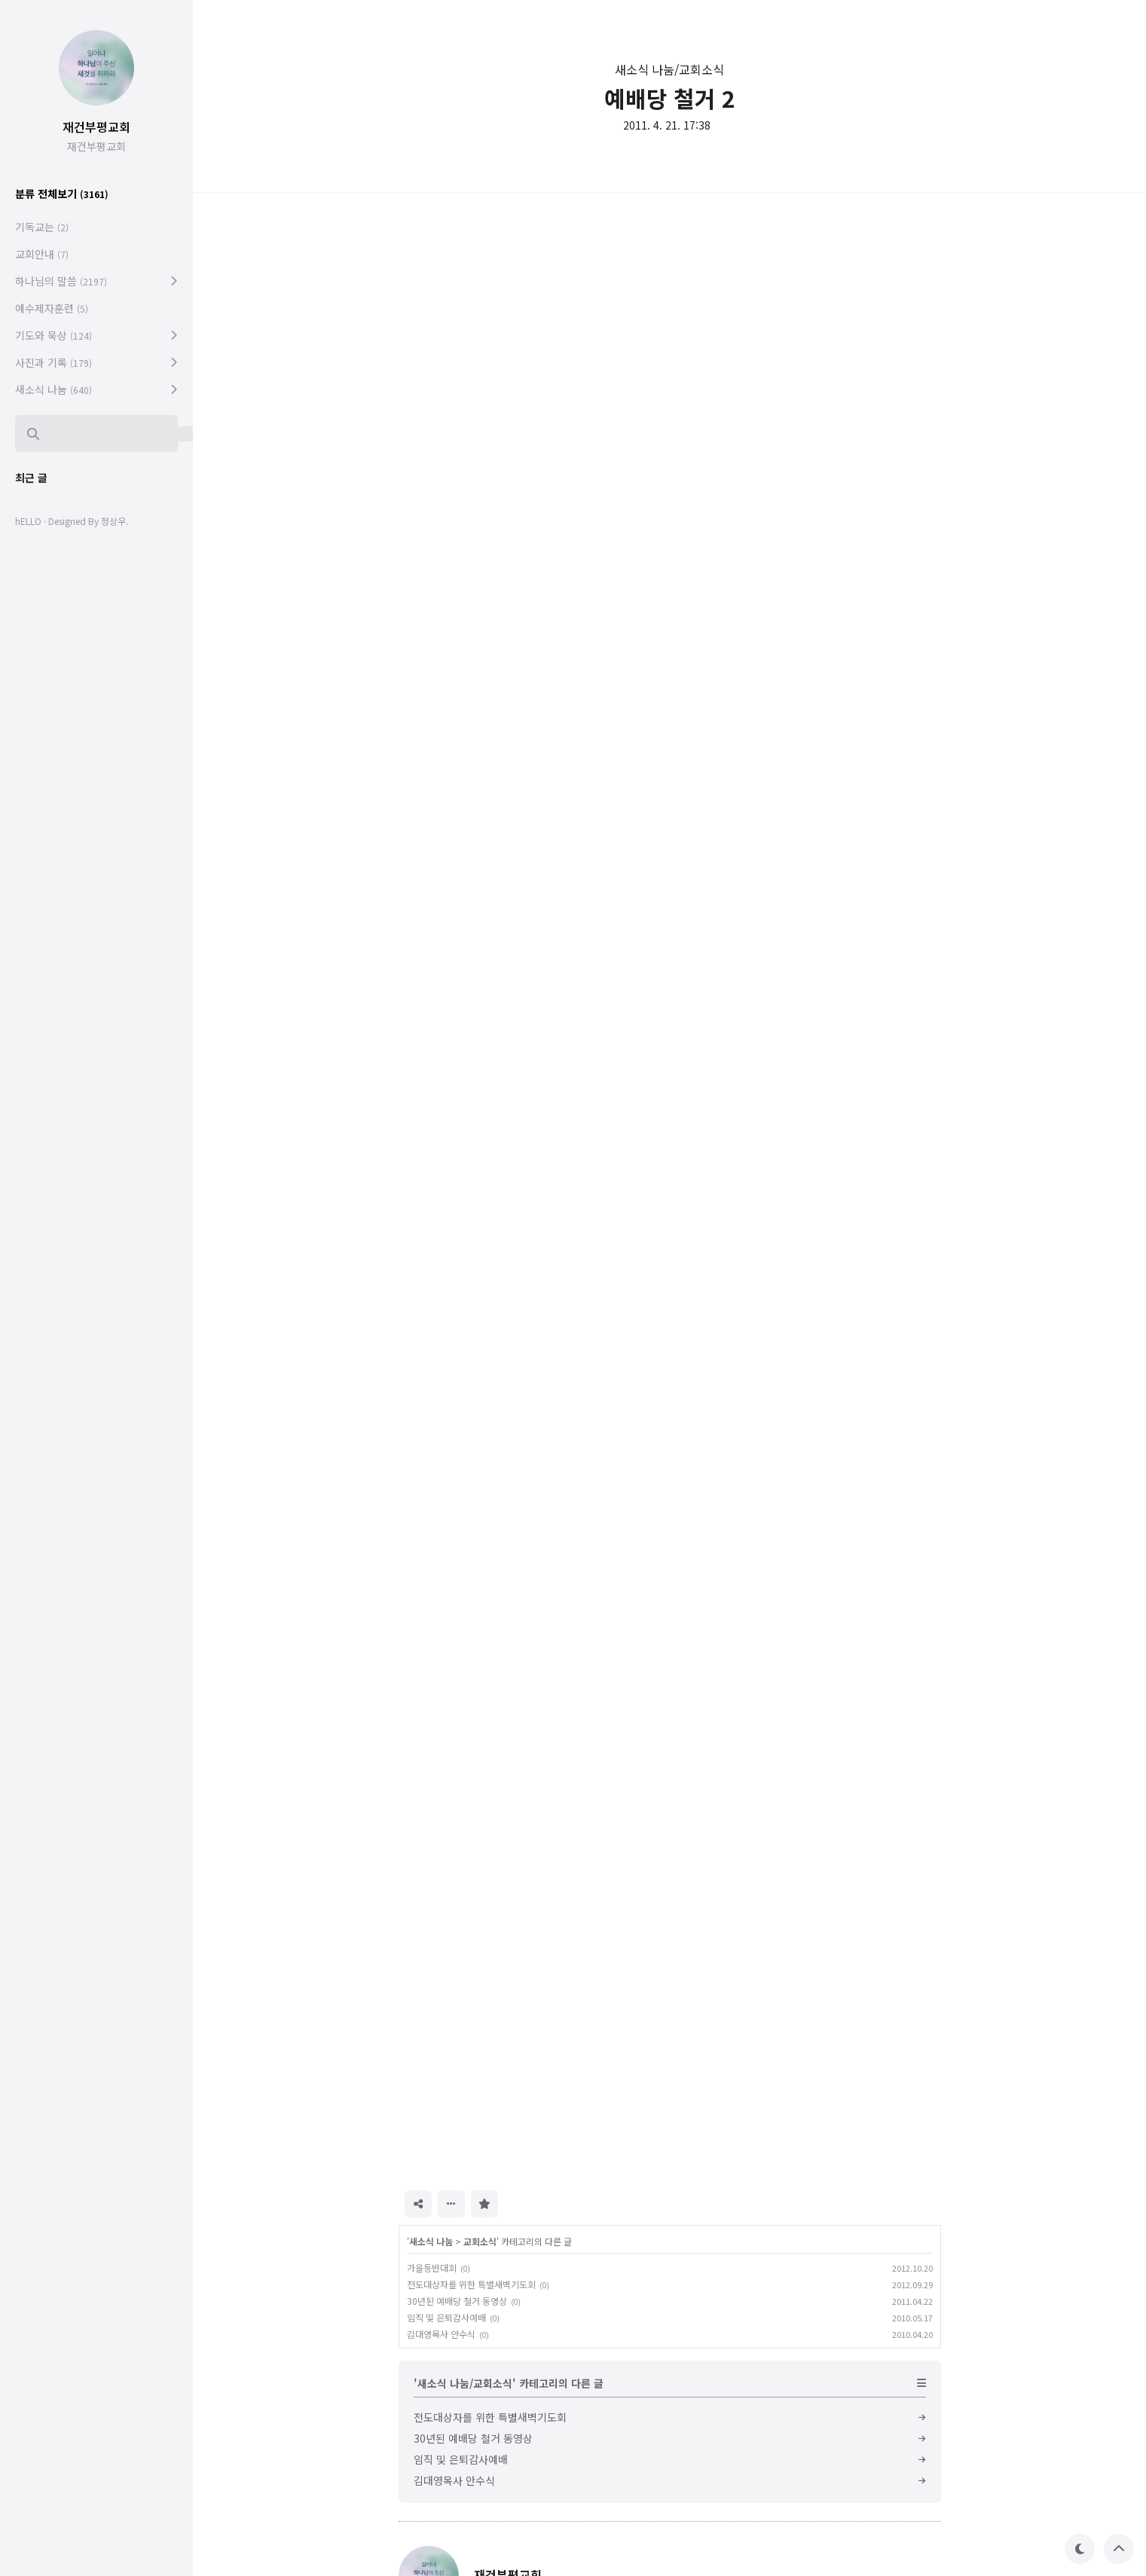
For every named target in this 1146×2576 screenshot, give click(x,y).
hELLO (28, 520)
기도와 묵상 (53, 335)
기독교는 (42, 226)
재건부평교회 (96, 127)
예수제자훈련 (51, 308)
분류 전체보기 (61, 193)
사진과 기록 (53, 362)
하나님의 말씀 (61, 280)
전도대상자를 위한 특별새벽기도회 (471, 2284)
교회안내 (42, 253)
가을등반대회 (432, 2267)
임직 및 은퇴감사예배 (446, 2317)
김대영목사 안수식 (441, 2333)
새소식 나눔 (431, 2241)
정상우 (113, 520)
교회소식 (480, 2241)
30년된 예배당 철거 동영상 (457, 2300)
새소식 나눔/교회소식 (669, 69)
